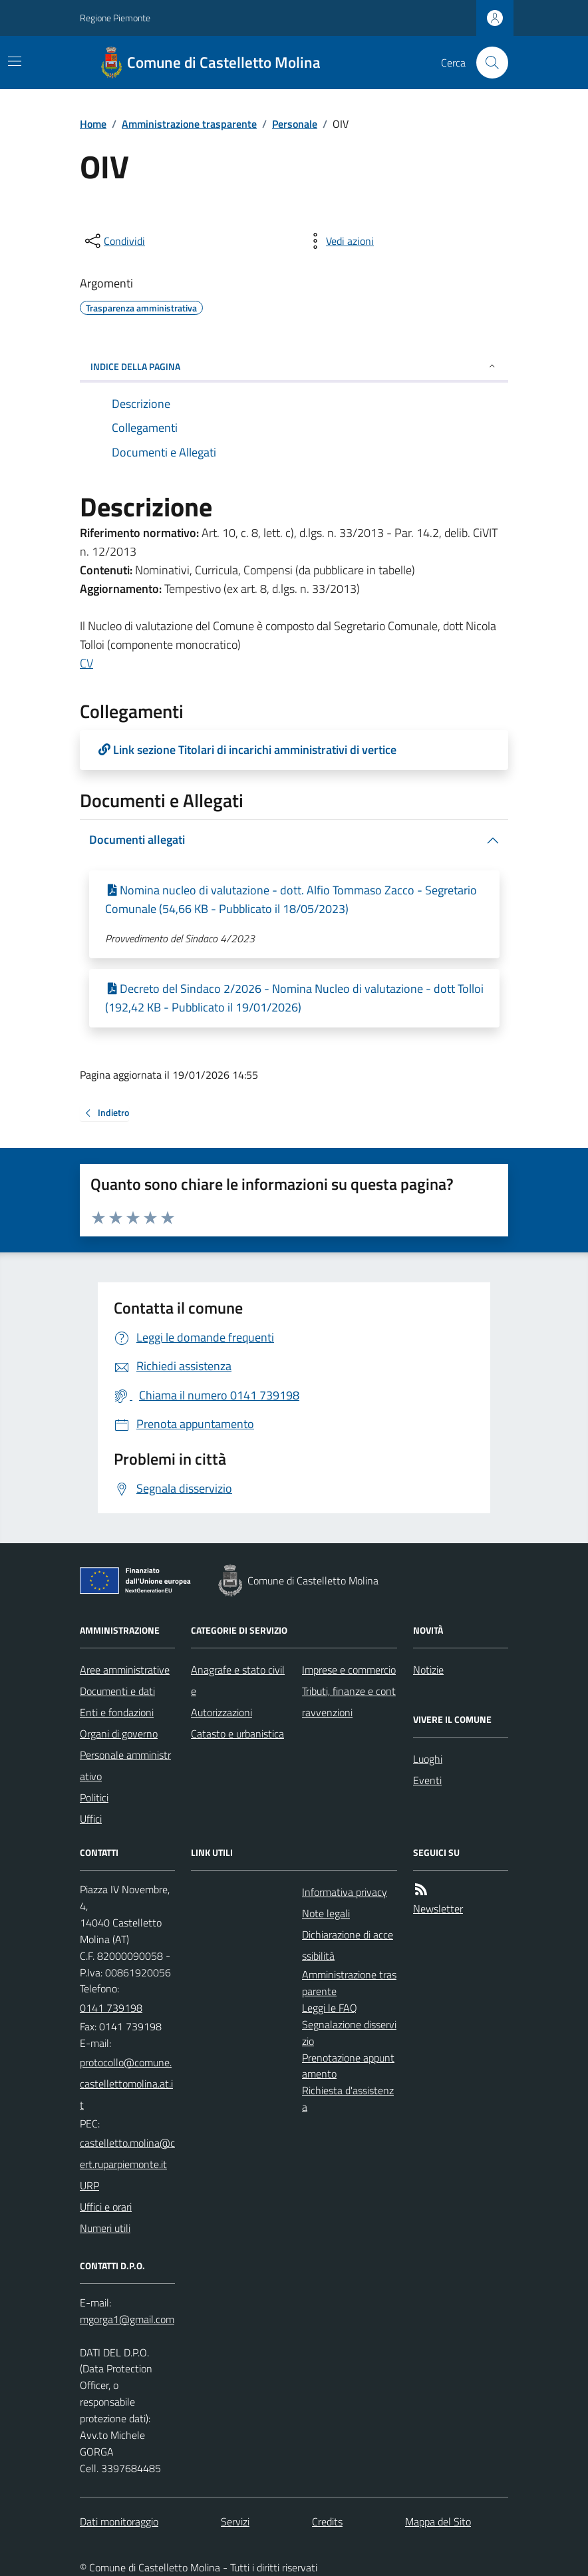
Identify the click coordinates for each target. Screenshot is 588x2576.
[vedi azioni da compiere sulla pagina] (339, 241)
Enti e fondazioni (117, 1712)
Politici (94, 1797)
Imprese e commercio (349, 1670)
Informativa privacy (344, 1892)
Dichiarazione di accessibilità (347, 1945)
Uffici (91, 1819)
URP (89, 2185)
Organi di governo (119, 1734)
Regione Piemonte (115, 18)
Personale (294, 124)
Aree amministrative (125, 1670)
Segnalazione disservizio (349, 2032)
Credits (327, 2521)
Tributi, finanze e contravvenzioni (349, 1701)
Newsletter (438, 1909)
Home (93, 124)
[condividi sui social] (114, 241)
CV (86, 663)
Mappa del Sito (438, 2521)
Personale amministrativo (125, 1765)
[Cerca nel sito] (487, 63)
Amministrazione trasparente (189, 124)
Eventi (427, 1780)
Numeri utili (105, 2228)
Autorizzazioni (221, 1712)
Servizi (235, 2521)
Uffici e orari (106, 2207)
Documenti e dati (117, 1691)
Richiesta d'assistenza (348, 2098)
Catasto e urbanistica (237, 1734)
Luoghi (427, 1759)
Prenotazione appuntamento (348, 2066)
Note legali (326, 1913)
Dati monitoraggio (119, 2521)
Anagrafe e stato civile (238, 1680)
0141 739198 (111, 2008)
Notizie (428, 1670)
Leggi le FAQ (329, 2008)
